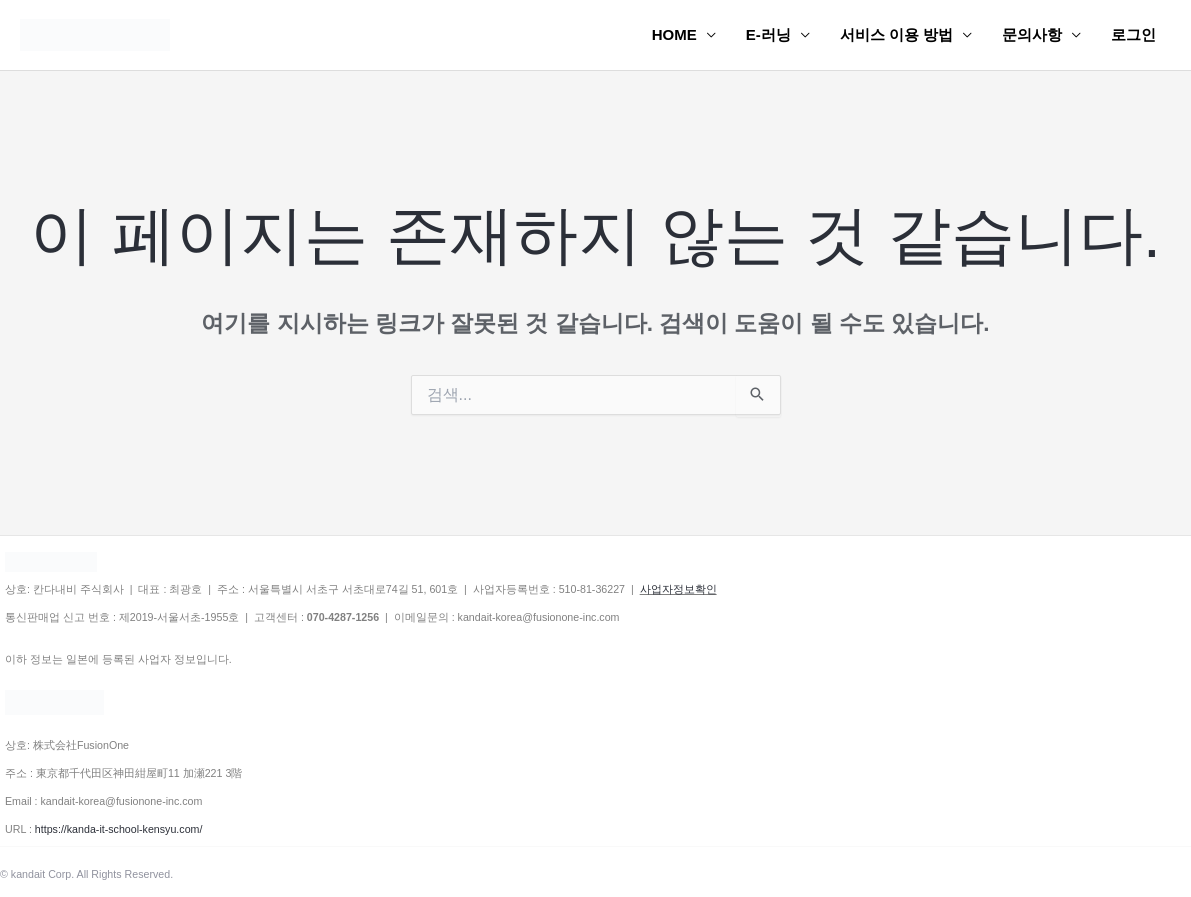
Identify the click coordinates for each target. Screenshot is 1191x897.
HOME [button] (674, 34)
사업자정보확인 (678, 589)
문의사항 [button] (1032, 34)
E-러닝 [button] (768, 34)
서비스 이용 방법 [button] (896, 34)
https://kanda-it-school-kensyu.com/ (119, 829)
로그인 (1133, 34)
